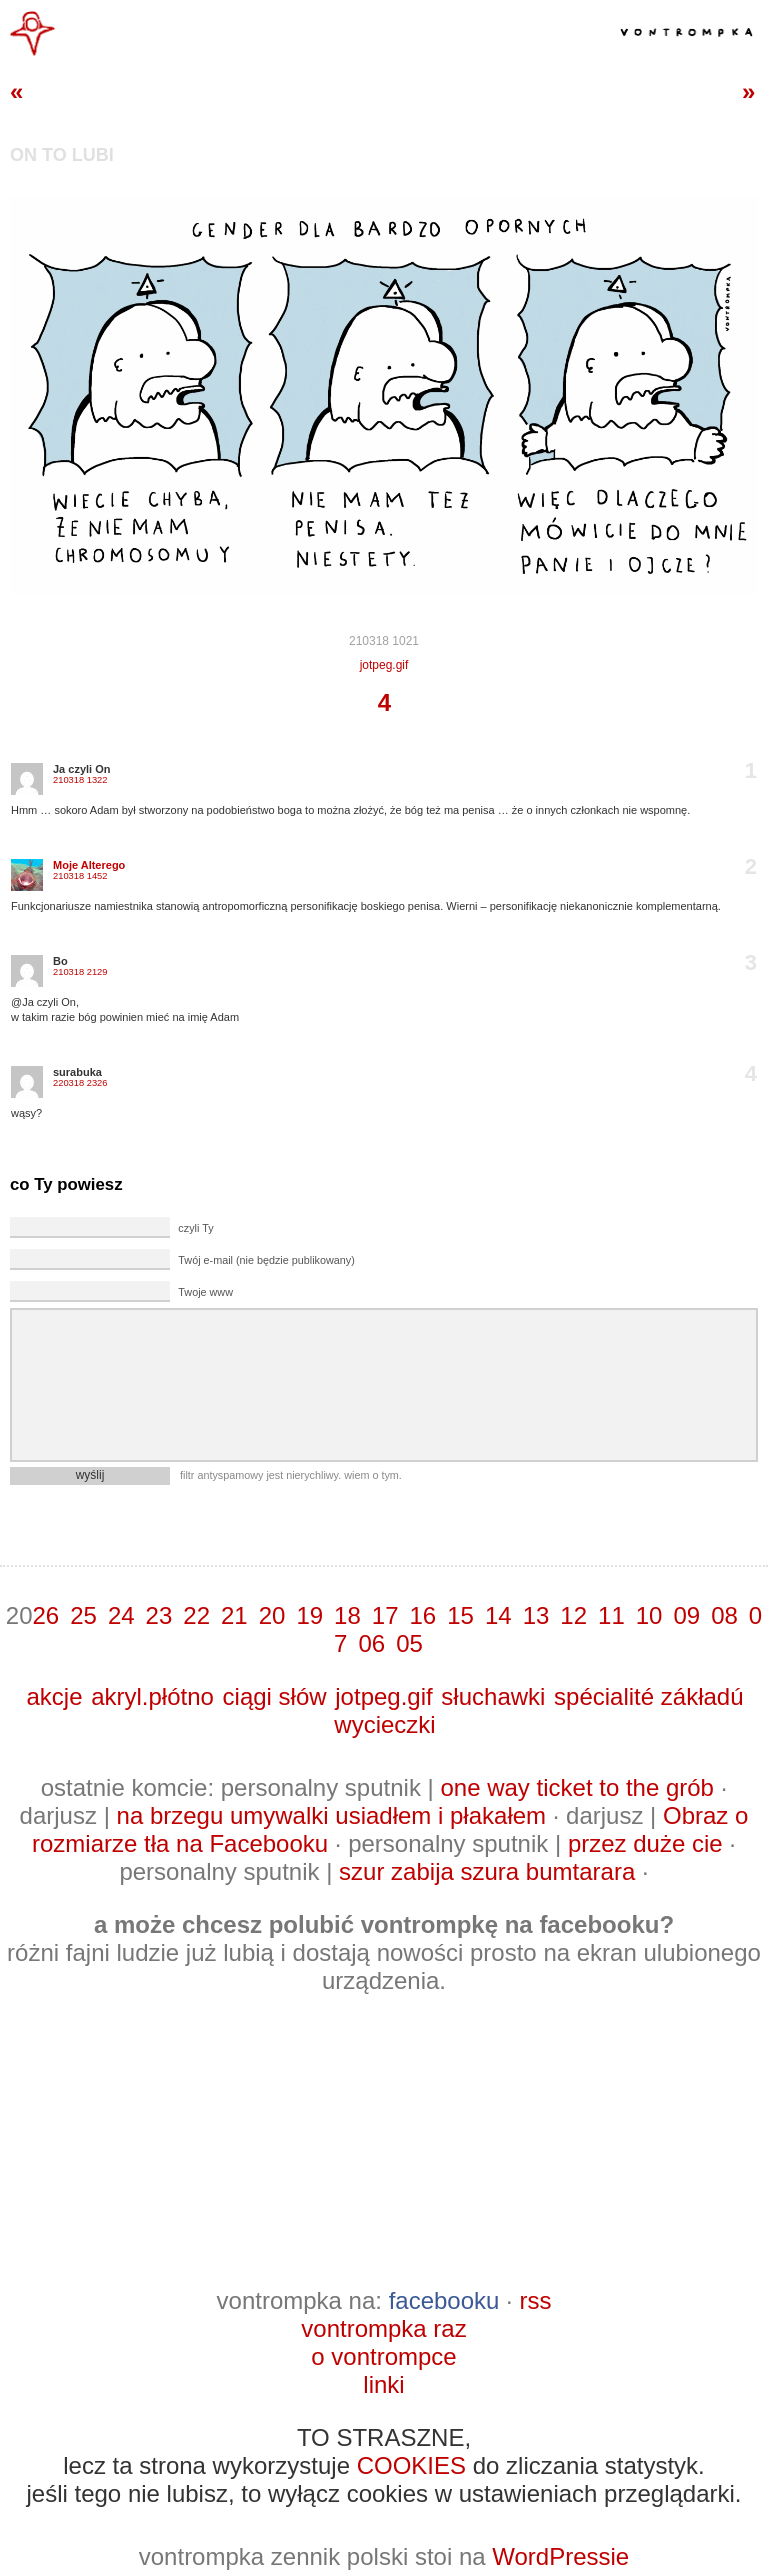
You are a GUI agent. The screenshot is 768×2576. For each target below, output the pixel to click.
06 (371, 1643)
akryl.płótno (152, 1696)
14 (498, 1615)
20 (272, 1615)
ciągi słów (275, 1696)
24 (121, 1615)
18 (347, 1615)
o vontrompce (383, 2356)
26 (45, 1615)
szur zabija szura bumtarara (487, 1871)
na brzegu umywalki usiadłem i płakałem (332, 1815)
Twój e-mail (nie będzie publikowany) (266, 1260)
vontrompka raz (383, 2328)
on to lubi (62, 155)
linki (383, 2384)
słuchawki (493, 1696)
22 (196, 1615)
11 (611, 1615)
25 (83, 1615)
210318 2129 (80, 972)
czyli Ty (195, 1228)
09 (686, 1615)
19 (309, 1615)
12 (573, 1615)
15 (460, 1615)
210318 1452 (80, 876)
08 (724, 1615)
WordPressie (560, 2556)
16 (423, 1615)
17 (385, 1615)
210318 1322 (80, 780)
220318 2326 (80, 1083)
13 (536, 1615)
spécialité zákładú (648, 1696)
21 (234, 1615)
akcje (54, 1696)
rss (535, 2300)
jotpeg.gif (384, 665)
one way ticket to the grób (577, 1787)
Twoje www (205, 1292)
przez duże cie (645, 1843)
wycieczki (384, 1724)
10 (649, 1615)
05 (409, 1643)
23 (159, 1615)
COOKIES (411, 2465)
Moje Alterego (89, 865)
